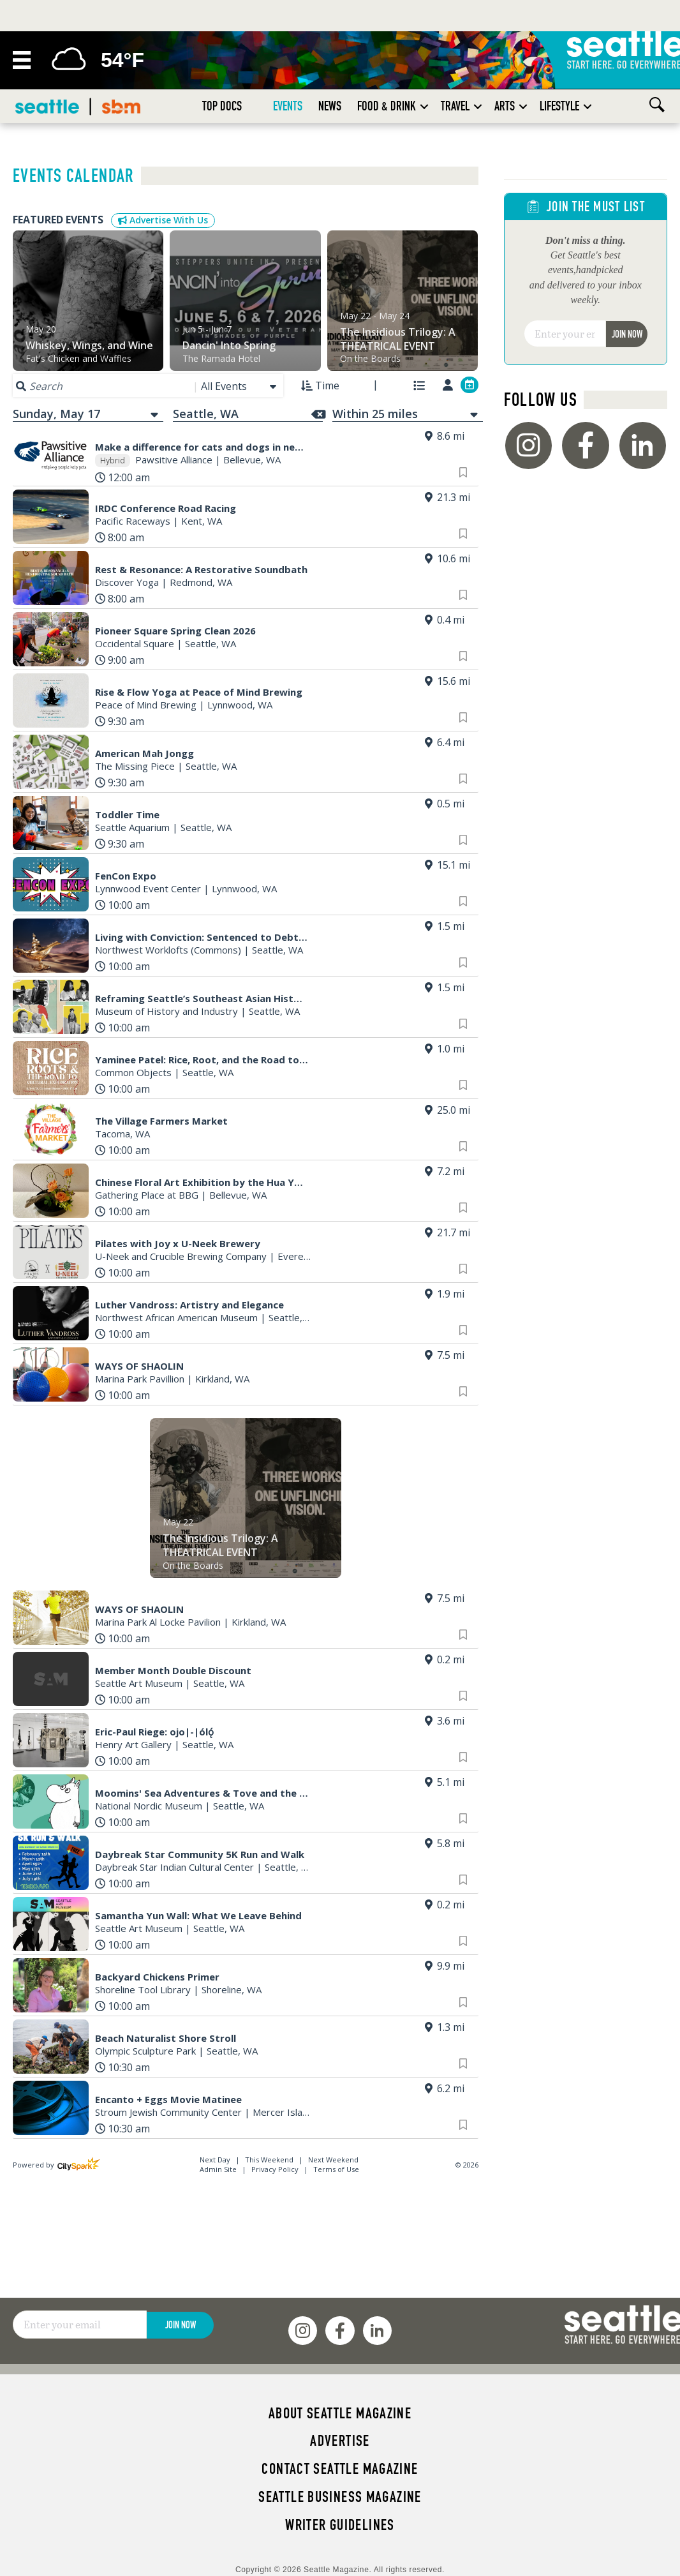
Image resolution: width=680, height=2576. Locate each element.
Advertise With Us (163, 220)
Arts (504, 106)
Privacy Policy (275, 2169)
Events (287, 106)
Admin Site (218, 2169)
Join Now (627, 334)
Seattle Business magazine (340, 2497)
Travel (455, 106)
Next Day (216, 2159)
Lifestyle (559, 106)
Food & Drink (386, 106)
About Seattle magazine (340, 2413)
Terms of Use (336, 2169)
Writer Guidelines (340, 2525)
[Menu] (22, 60)
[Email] (565, 334)
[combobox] (239, 386)
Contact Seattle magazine (340, 2469)
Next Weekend (333, 2159)
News (329, 106)
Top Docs (222, 106)
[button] (424, 106)
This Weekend (270, 2159)
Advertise (339, 2441)
